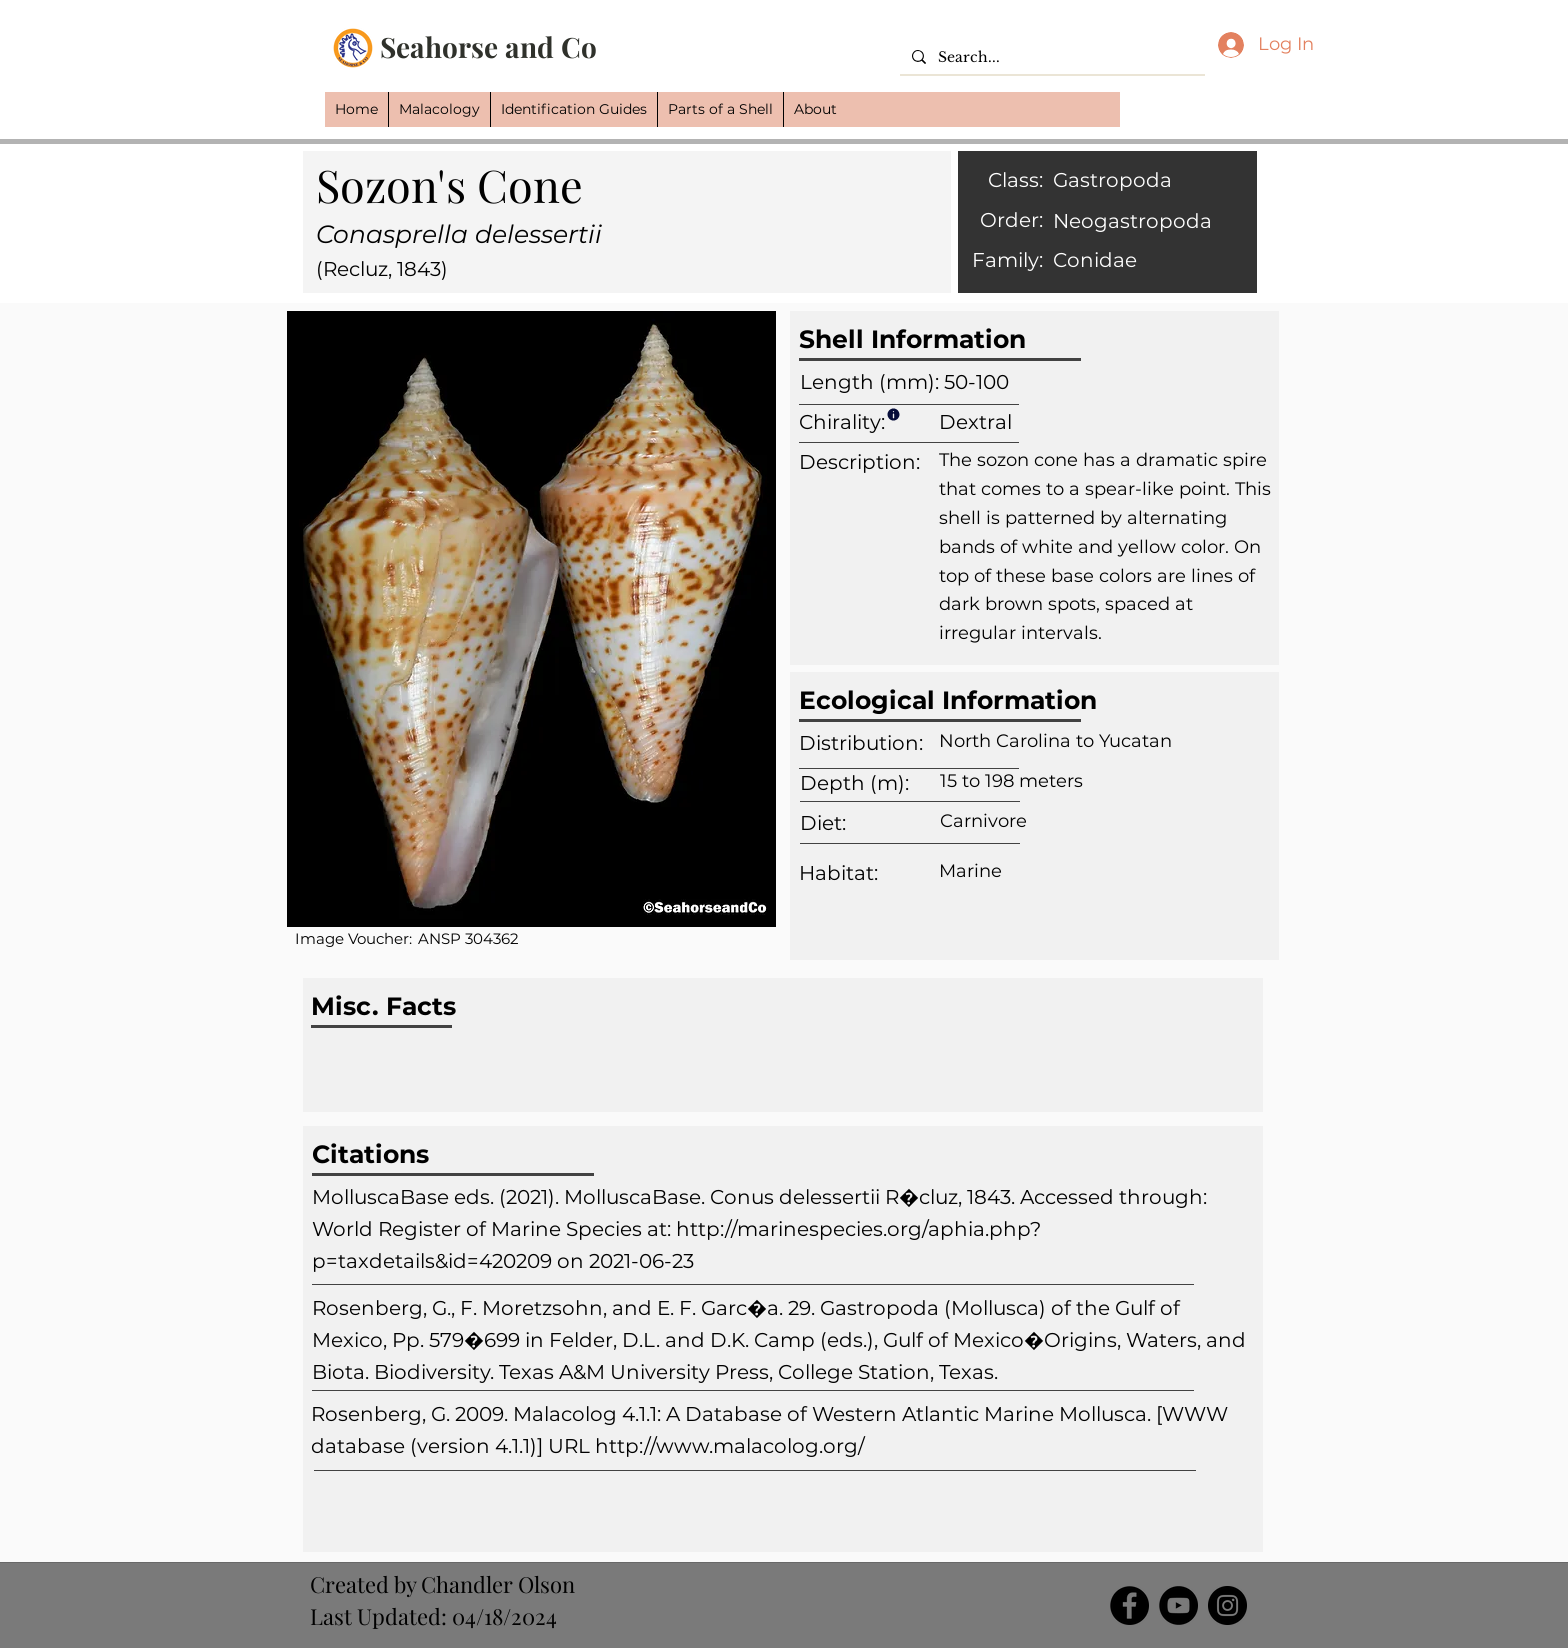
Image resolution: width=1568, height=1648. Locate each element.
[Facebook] (1129, 1605)
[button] (439, 109)
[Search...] (1050, 58)
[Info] (893, 414)
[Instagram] (1227, 1605)
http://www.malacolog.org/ (730, 1446)
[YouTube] (1178, 1605)
